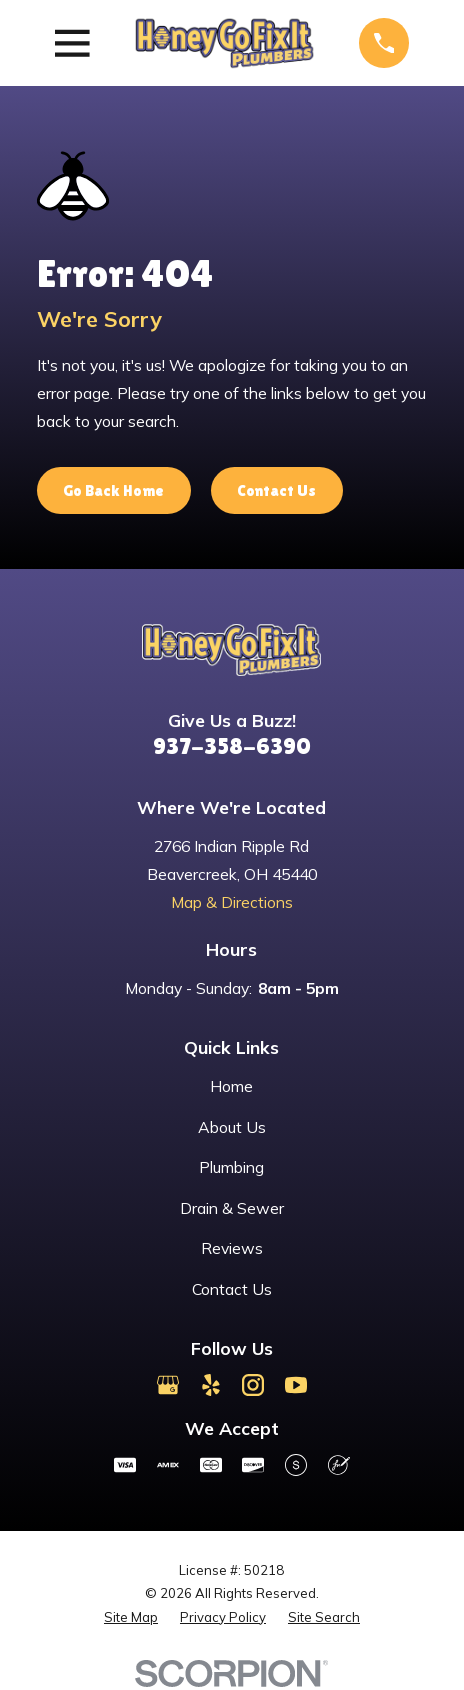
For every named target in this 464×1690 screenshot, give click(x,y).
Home (231, 1086)
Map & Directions (232, 902)
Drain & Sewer (232, 1208)
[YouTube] (296, 1385)
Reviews (232, 1248)
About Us (232, 1127)
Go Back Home (113, 490)
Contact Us (276, 490)
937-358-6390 (232, 745)
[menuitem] (131, 1617)
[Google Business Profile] (168, 1385)
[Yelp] (211, 1385)
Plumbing (231, 1167)
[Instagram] (253, 1385)
